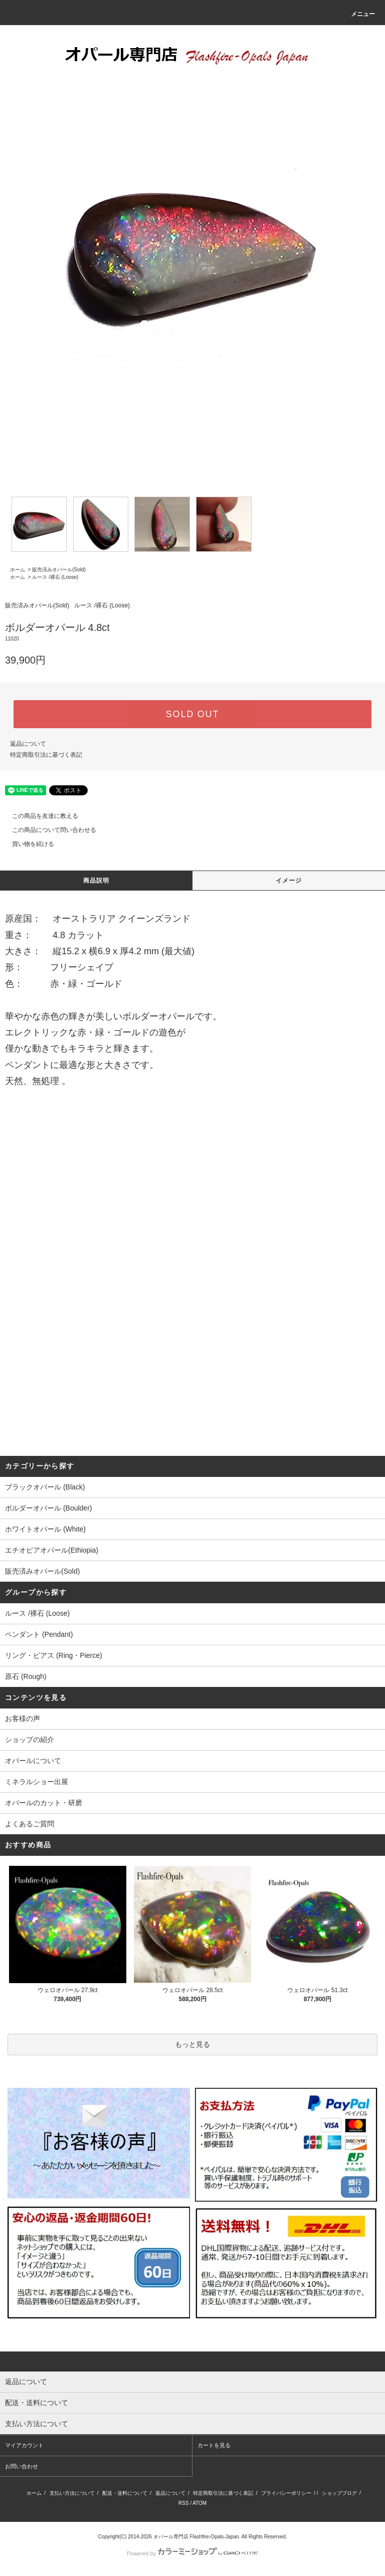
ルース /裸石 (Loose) (55, 577)
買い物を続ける (27, 843)
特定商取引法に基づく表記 (46, 754)
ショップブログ (339, 2493)
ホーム (17, 569)
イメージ (289, 880)
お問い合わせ (21, 2466)
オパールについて (33, 1761)
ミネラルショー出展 (36, 1782)
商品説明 (96, 880)
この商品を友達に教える (39, 815)
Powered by (192, 2553)
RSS (183, 2503)
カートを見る (214, 2445)
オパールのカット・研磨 (43, 1803)
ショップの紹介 (29, 1740)
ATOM (199, 2503)
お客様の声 (22, 1718)
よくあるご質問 (29, 1824)
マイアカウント (24, 2445)
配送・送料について (124, 2493)
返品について (28, 743)
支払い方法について (72, 2493)
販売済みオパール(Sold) (59, 569)
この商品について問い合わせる (48, 829)
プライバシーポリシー (286, 2493)
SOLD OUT (192, 714)
